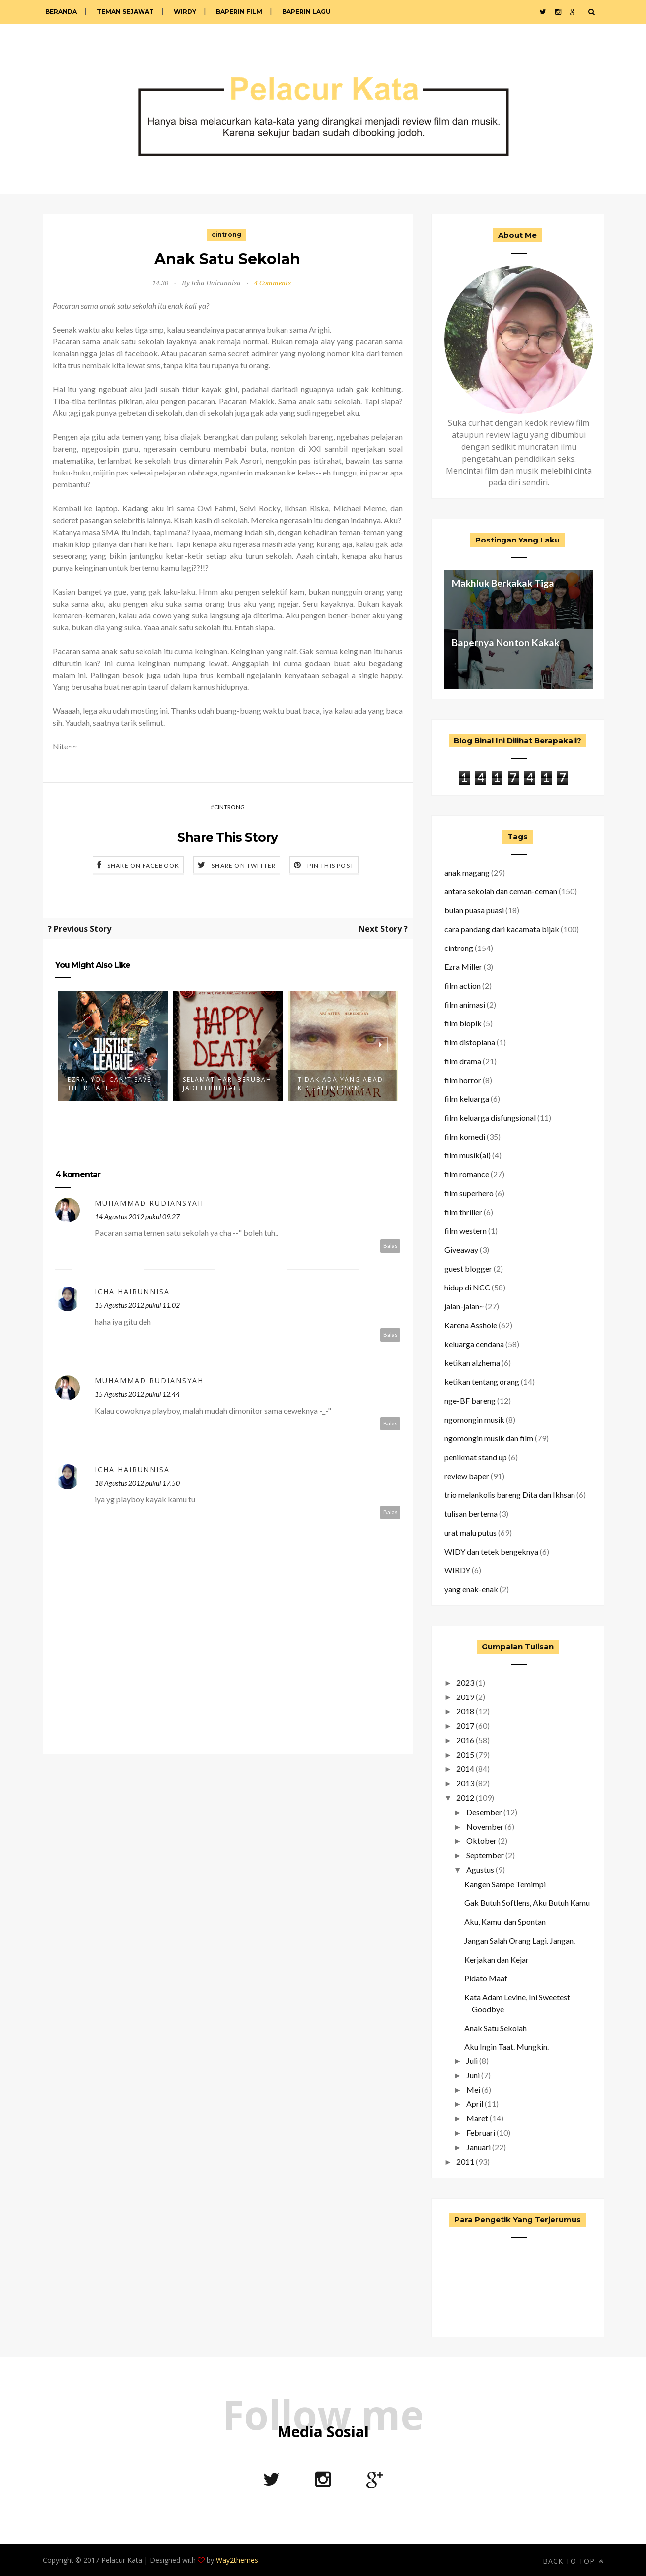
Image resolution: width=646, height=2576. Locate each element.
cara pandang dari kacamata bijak (501, 929)
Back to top (573, 2561)
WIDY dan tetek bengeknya (491, 1551)
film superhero (469, 1193)
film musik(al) (467, 1155)
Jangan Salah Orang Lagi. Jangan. (519, 1940)
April (474, 2103)
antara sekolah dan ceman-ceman (500, 891)
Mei (473, 2089)
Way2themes (237, 2560)
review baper (466, 1476)
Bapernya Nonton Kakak (505, 642)
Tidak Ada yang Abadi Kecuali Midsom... (342, 1083)
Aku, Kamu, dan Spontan (505, 1921)
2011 (465, 2161)
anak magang (467, 872)
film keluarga (466, 1098)
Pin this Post (330, 865)
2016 (465, 1740)
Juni (473, 2075)
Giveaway (461, 1249)
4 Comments (272, 283)
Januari (478, 2147)
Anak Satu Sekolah (495, 2028)
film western (465, 1230)
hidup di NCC (467, 1287)
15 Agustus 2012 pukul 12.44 (137, 1394)
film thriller (463, 1212)
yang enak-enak (471, 1589)
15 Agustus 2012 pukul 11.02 (137, 1305)
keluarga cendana (474, 1344)
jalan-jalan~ (464, 1306)
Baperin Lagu (306, 11)
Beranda (61, 11)
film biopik (463, 1023)
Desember (484, 1812)
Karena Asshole (470, 1325)
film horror (462, 1080)
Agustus (480, 1869)
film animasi (464, 1004)
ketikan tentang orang (481, 1381)
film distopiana (469, 1042)
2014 (465, 1768)
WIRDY (185, 11)
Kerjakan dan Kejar (496, 1959)
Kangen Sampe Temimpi (505, 1884)
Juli (472, 2060)
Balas (390, 1245)
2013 (465, 1783)
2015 (465, 1754)
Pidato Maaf (485, 1978)
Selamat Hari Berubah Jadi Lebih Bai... (227, 1083)
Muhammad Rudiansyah (149, 1203)
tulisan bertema (471, 1513)
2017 (465, 1725)
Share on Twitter (244, 865)
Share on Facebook (143, 865)
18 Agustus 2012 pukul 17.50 (137, 1483)
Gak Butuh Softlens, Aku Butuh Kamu (527, 1902)
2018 (465, 1711)
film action (462, 985)
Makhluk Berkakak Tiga (503, 583)
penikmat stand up (475, 1457)
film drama (462, 1061)
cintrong (226, 234)
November (484, 1826)
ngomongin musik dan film (488, 1438)
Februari (480, 2132)
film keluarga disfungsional (490, 1117)
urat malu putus (470, 1532)
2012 (465, 1797)
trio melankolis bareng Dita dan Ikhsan (509, 1494)
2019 (465, 1696)
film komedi (464, 1136)
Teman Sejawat (125, 11)
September (485, 1855)
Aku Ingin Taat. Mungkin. (506, 2046)
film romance (466, 1174)
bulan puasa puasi (474, 910)
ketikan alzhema (472, 1362)
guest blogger (468, 1268)
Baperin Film (239, 11)
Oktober (481, 1840)
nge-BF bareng (470, 1400)
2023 (465, 1682)
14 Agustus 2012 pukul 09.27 (137, 1216)
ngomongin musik (474, 1419)
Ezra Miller (463, 966)
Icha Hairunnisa (132, 1291)
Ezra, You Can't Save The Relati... (109, 1083)
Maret (477, 2118)
